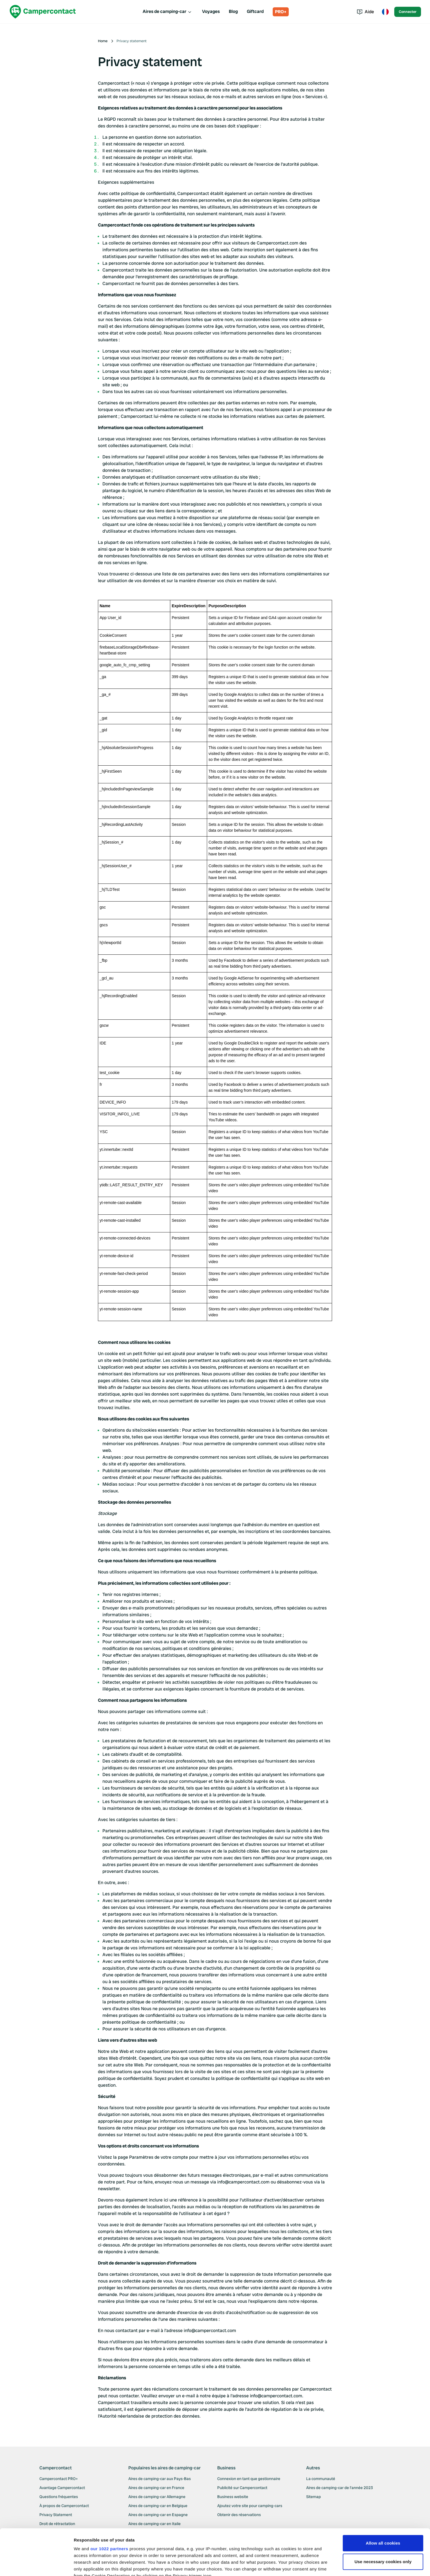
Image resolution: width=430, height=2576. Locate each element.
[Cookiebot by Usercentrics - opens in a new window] (36, 2565)
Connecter (407, 11)
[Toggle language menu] (385, 12)
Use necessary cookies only (383, 2515)
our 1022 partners (109, 2502)
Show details (87, 2564)
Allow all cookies (383, 2497)
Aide (365, 12)
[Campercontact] (43, 11)
